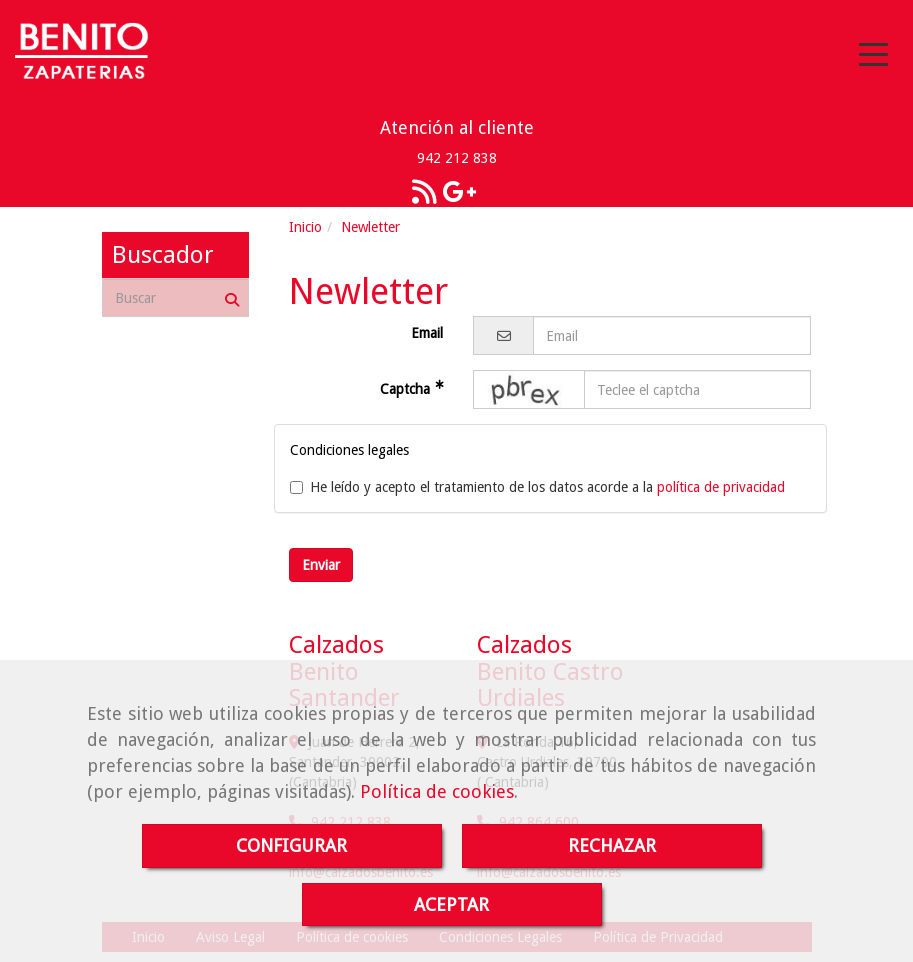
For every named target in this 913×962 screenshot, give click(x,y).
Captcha (407, 389)
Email (427, 333)
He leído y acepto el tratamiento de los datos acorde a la (537, 487)
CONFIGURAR (291, 845)
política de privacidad (721, 487)
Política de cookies (437, 791)
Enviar (321, 565)
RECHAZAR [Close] (612, 845)
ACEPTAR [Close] (451, 904)
